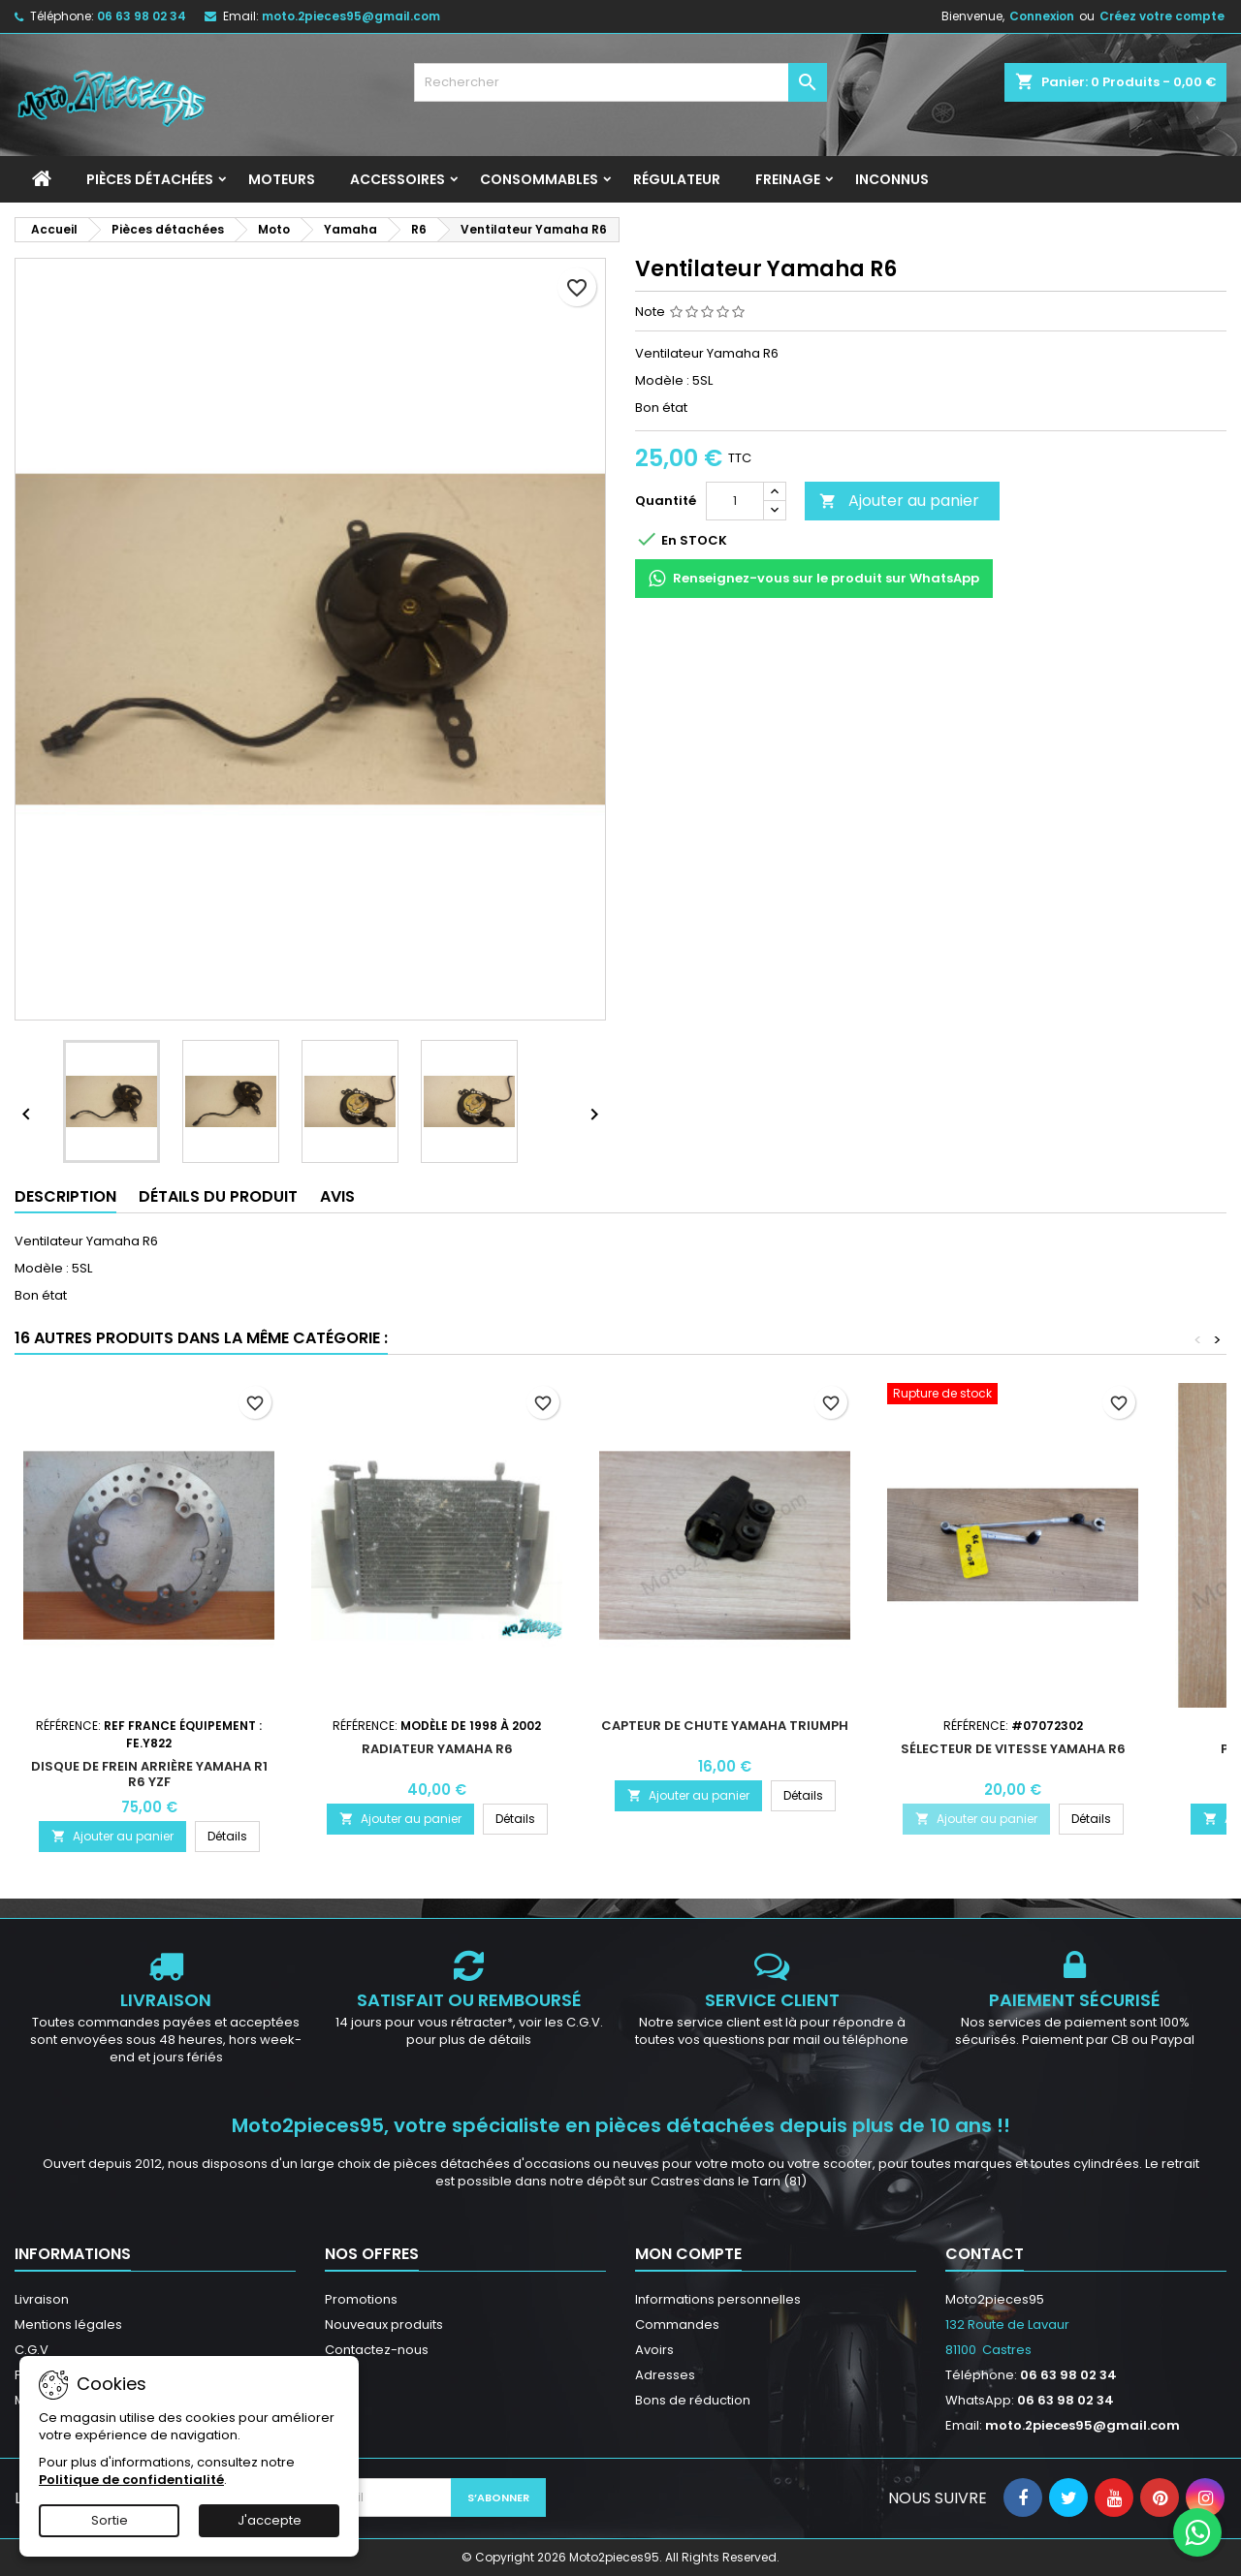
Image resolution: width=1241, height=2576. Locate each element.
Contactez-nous (377, 2349)
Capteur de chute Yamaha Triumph (724, 1725)
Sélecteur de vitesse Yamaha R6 (1013, 1749)
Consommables (539, 179)
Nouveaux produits (384, 2324)
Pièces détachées (149, 179)
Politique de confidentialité (131, 2479)
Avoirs (654, 2349)
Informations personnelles (718, 2299)
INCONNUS (892, 179)
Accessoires (397, 179)
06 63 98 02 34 (141, 16)
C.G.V (31, 2349)
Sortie (109, 2520)
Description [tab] (65, 1196)
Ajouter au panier (899, 500)
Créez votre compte (1162, 16)
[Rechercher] (621, 82)
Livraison (42, 2299)
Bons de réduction (692, 2400)
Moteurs (281, 179)
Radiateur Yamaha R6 (437, 1749)
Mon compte (688, 2254)
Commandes (677, 2324)
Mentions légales (68, 2324)
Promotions (361, 2299)
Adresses (665, 2375)
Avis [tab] (337, 1196)
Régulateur (676, 179)
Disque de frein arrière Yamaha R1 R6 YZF (149, 1774)
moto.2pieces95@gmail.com (351, 16)
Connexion (1041, 16)
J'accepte (270, 2520)
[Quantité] (735, 501)
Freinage (787, 179)
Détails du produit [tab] (218, 1196)
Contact (984, 2254)
